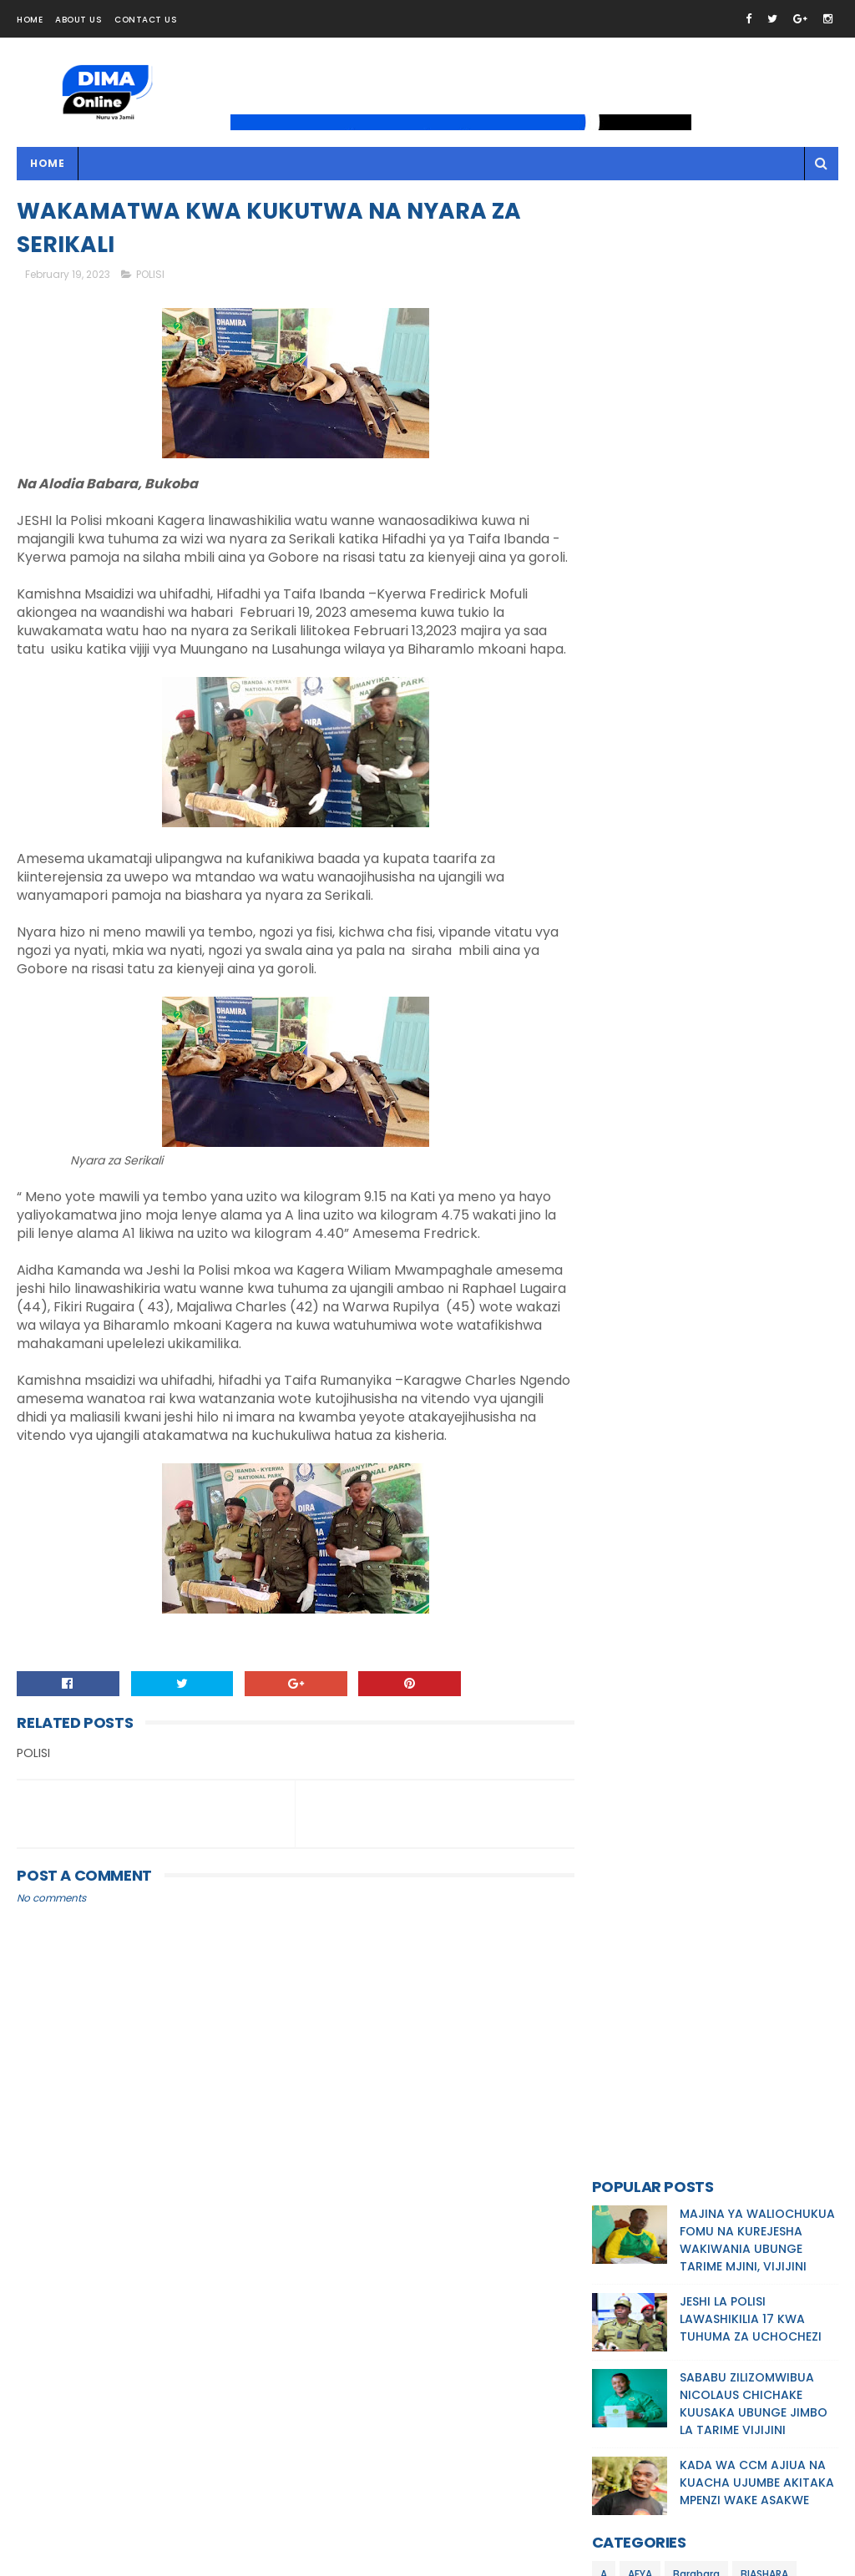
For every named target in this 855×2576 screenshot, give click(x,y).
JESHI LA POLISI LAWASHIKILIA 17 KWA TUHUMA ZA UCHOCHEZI (751, 335)
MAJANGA (677, 707)
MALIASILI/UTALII (748, 737)
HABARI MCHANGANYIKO (659, 678)
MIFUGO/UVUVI (758, 795)
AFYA (640, 590)
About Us (78, 19)
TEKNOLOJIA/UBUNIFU (751, 853)
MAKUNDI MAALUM (644, 737)
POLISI (150, 275)
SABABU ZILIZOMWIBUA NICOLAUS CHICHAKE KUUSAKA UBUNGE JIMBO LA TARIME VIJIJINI (753, 420)
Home (30, 19)
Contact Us (145, 19)
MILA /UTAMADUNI (644, 824)
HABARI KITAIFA (746, 649)
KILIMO (616, 707)
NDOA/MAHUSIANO (755, 824)
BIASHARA (764, 590)
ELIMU (766, 620)
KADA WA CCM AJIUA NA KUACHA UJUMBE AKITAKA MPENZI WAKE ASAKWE (757, 499)
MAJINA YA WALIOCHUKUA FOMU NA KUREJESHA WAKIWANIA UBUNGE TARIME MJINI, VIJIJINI (757, 256)
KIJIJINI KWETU (774, 678)
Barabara (696, 590)
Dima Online (174, 2562)
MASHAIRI (622, 766)
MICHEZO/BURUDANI (650, 795)
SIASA (664, 853)
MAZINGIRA (693, 766)
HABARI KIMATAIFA (644, 649)
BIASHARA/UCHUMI (646, 620)
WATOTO (623, 883)
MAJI (733, 707)
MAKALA (785, 707)
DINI (722, 620)
